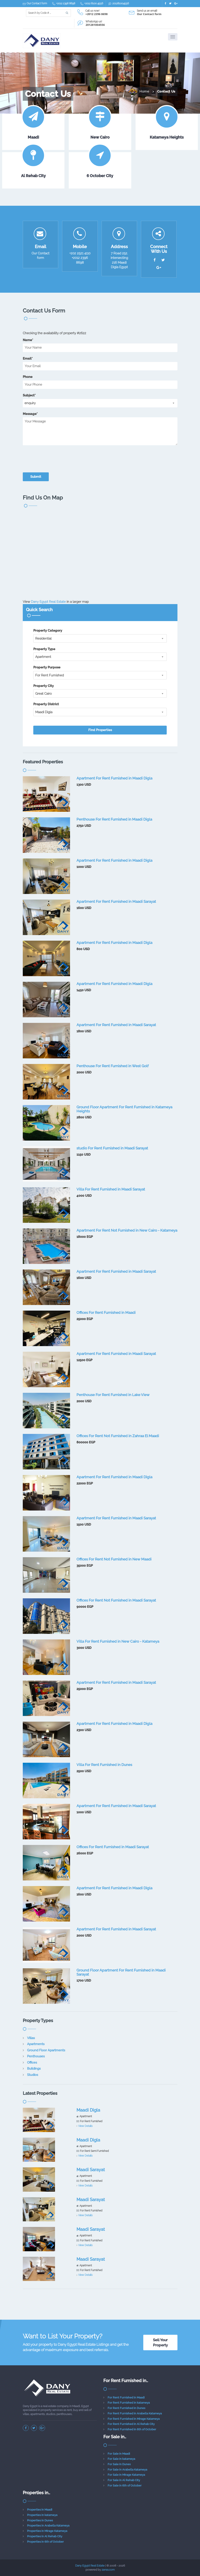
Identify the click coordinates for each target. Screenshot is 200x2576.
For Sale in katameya (121, 2458)
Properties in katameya (42, 2515)
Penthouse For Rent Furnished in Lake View (113, 1395)
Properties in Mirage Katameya (47, 2531)
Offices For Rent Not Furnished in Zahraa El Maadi (117, 1436)
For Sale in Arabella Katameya (127, 2469)
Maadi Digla (88, 2110)
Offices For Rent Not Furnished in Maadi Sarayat (116, 1600)
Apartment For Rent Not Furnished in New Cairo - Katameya (126, 1230)
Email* (28, 358)
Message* (30, 414)
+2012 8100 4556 (91, 3)
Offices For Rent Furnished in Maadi (106, 1312)
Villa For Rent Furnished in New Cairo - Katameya (117, 1641)
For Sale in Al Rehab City (124, 2480)
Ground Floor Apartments (46, 2050)
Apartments (35, 2044)
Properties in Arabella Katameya (48, 2525)
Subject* (29, 395)
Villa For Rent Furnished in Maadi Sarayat (110, 1189)
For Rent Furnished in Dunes (126, 2408)
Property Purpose (46, 667)
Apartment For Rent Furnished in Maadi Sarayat (116, 901)
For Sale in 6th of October (125, 2485)
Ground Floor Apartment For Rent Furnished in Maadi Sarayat (121, 1972)
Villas (31, 2038)
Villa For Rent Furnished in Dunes (104, 1765)
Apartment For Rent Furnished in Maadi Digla (114, 778)
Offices (32, 2062)
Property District (46, 704)
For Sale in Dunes (119, 2464)
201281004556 (118, 3)
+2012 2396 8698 (63, 3)
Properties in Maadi (39, 2509)
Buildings (34, 2068)
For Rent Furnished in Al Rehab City (131, 2424)
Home (144, 91)
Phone (27, 377)
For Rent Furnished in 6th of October (132, 2429)
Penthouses (36, 2056)
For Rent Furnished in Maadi (126, 2397)
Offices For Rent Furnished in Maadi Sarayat (112, 1847)
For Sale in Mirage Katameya (126, 2474)
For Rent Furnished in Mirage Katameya (134, 2418)
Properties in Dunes (40, 2520)
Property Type (44, 649)
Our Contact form (35, 3)
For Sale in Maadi (119, 2453)
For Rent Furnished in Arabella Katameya (135, 2413)
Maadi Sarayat (90, 2169)
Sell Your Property (160, 2342)
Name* (28, 340)
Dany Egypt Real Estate (48, 602)
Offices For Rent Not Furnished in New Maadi (113, 1559)
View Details (84, 2126)
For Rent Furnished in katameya (129, 2402)
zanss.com (108, 2569)
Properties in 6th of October (45, 2541)
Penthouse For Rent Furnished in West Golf (112, 1066)
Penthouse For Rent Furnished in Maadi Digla (114, 819)
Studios (32, 2075)
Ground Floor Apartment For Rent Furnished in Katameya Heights (124, 1109)
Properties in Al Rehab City (44, 2536)
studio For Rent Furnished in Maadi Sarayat (112, 1148)
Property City (43, 686)
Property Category (47, 630)
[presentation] (55, 459)
